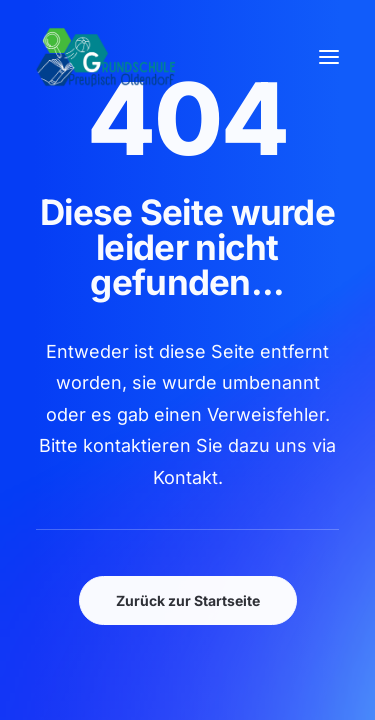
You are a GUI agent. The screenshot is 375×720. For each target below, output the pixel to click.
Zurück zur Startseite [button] (188, 600)
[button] (329, 57)
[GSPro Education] (106, 57)
